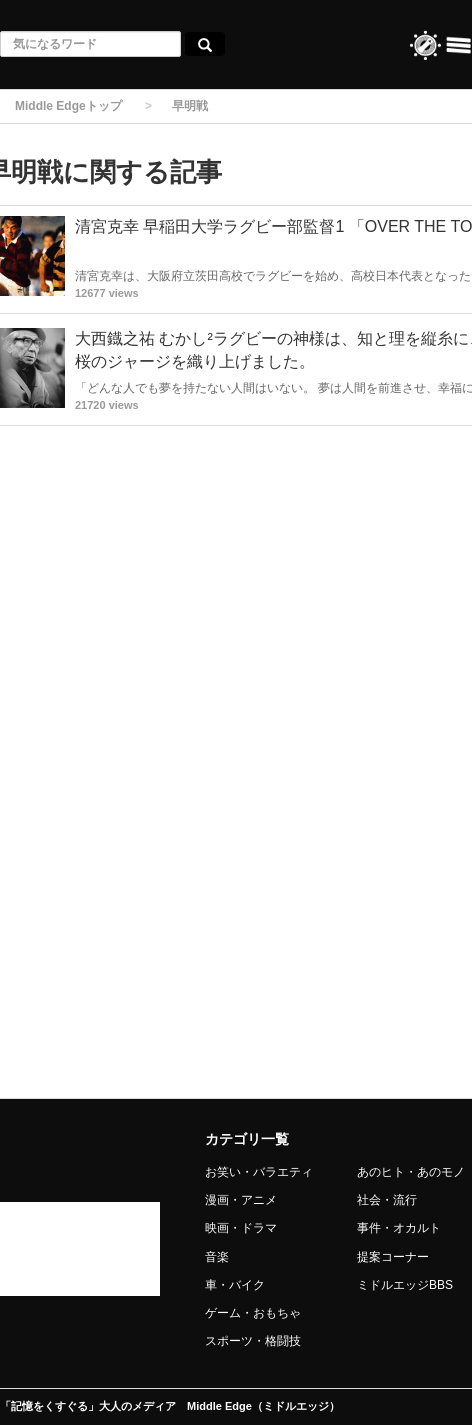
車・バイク (235, 1285)
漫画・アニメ (241, 1200)
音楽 (217, 1257)
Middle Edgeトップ (68, 106)
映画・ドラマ (241, 1228)
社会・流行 (387, 1200)
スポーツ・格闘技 (253, 1341)
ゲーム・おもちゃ (253, 1313)
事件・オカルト (399, 1228)
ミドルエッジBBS (405, 1285)
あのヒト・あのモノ (411, 1172)
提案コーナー (393, 1257)
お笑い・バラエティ (259, 1172)
